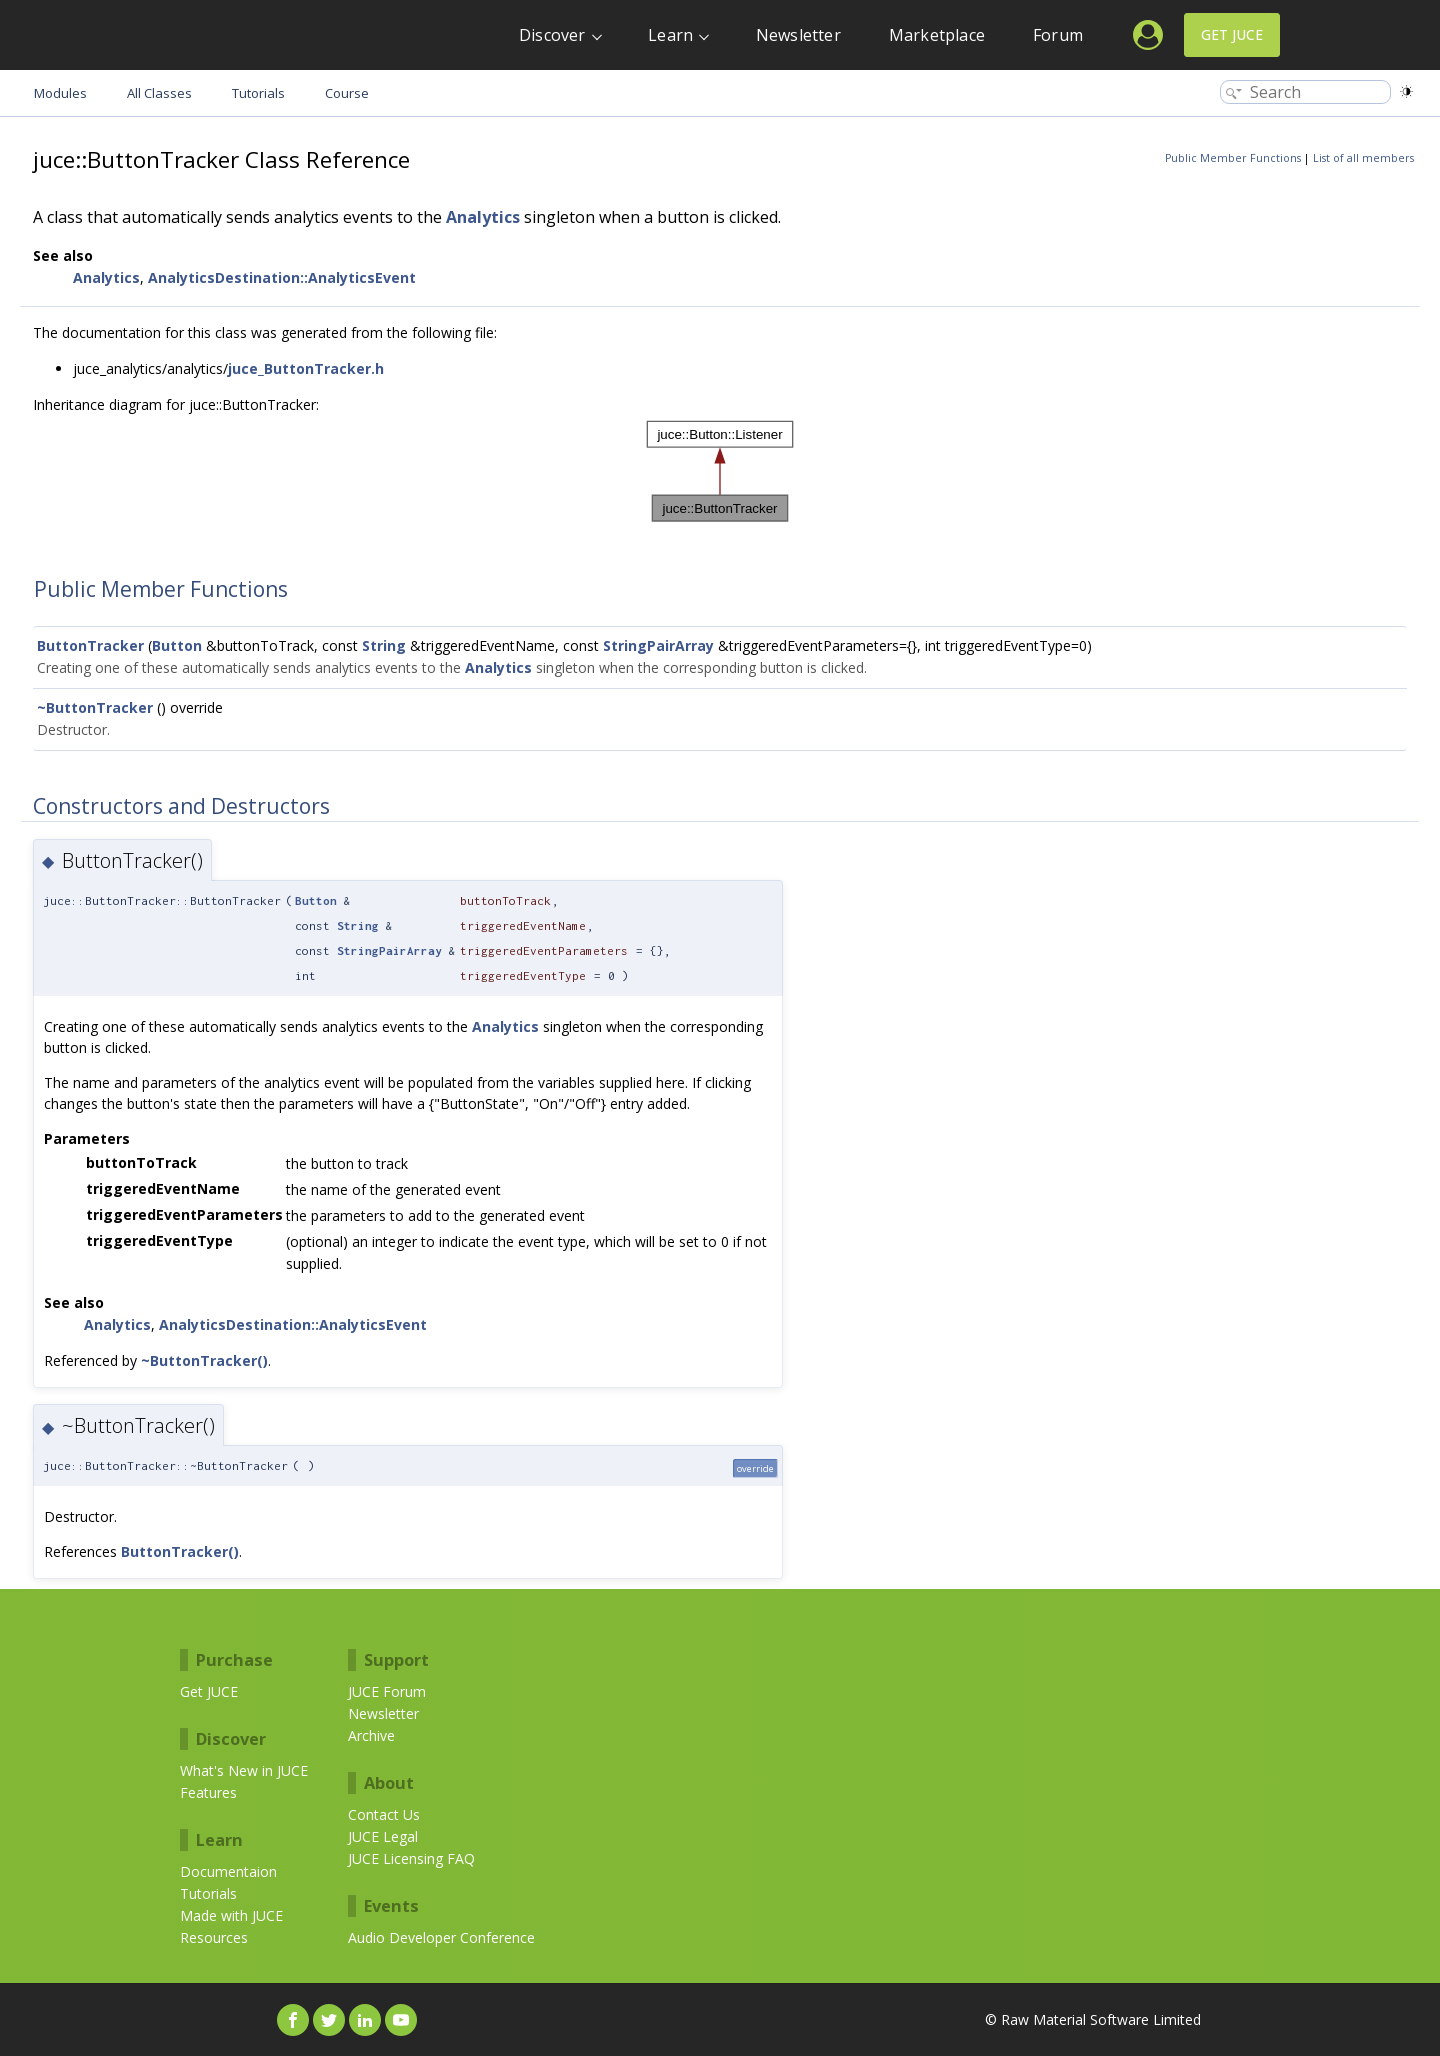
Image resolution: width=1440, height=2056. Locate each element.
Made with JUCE (231, 1915)
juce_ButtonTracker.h (306, 368)
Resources (214, 1937)
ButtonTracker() (180, 1551)
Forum (1058, 35)
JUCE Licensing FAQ (411, 1858)
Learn (670, 35)
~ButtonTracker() (204, 1360)
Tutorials (208, 1893)
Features (208, 1792)
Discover (552, 35)
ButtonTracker (90, 645)
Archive (371, 1735)
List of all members (1363, 158)
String (384, 645)
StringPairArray (658, 645)
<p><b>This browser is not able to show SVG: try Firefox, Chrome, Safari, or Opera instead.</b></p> (720, 471)
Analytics (483, 217)
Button (177, 645)
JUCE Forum (387, 1691)
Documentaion (228, 1871)
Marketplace (937, 35)
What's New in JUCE (244, 1770)
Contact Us (384, 1814)
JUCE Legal (383, 1836)
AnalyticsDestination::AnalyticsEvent (282, 277)
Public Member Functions (1233, 158)
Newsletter (798, 35)
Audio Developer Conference (441, 1937)
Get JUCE (1232, 34)
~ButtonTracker (95, 707)
